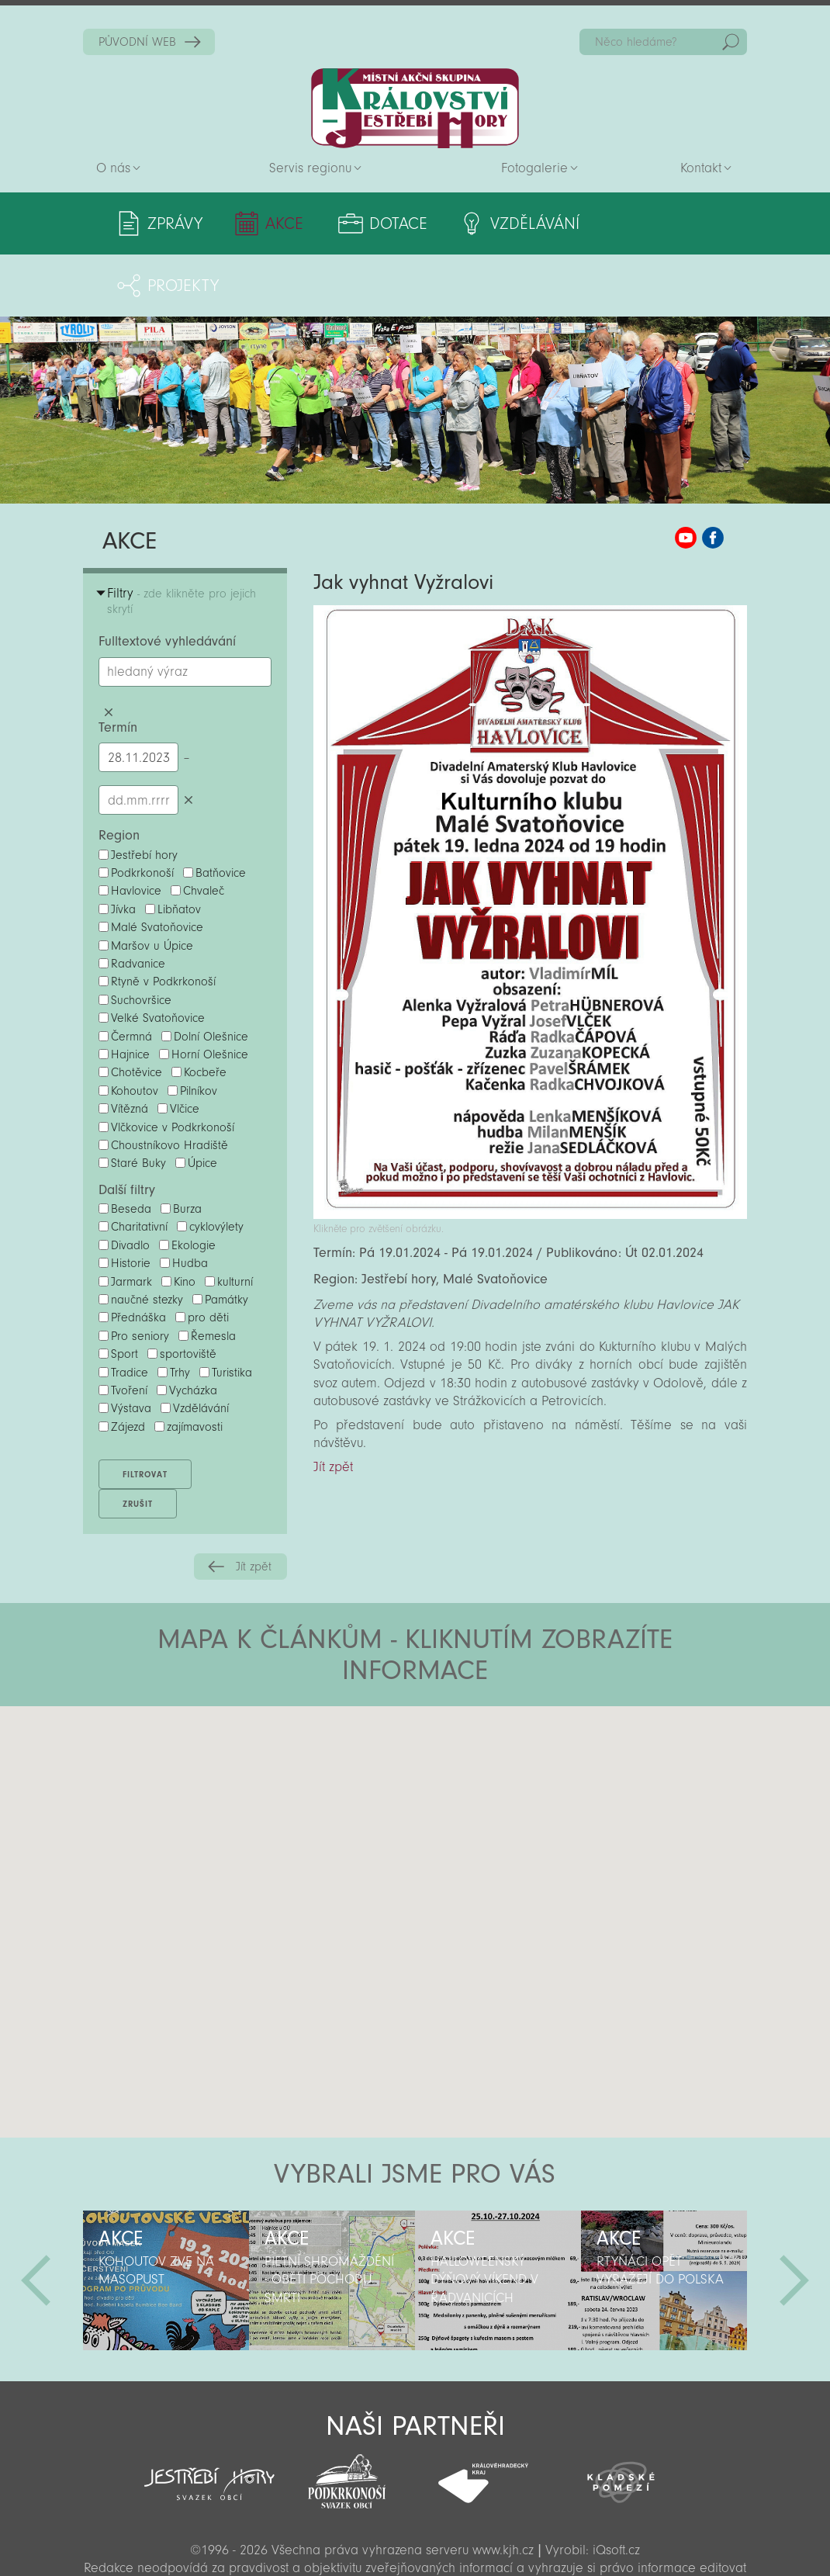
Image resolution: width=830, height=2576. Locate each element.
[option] (166, 2218)
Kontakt (700, 168)
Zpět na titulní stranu (415, 108)
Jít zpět (253, 1504)
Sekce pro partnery (413, 2542)
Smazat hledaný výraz (108, 650)
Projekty (670, 223)
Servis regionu (310, 168)
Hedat (730, 41)
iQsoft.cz (616, 2488)
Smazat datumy (188, 737)
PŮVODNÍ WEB (137, 42)
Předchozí (35, 2218)
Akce (283, 223)
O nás (113, 168)
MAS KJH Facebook (713, 475)
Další (794, 2218)
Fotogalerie (534, 168)
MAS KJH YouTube (686, 475)
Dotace (394, 223)
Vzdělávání (529, 223)
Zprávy (174, 223)
